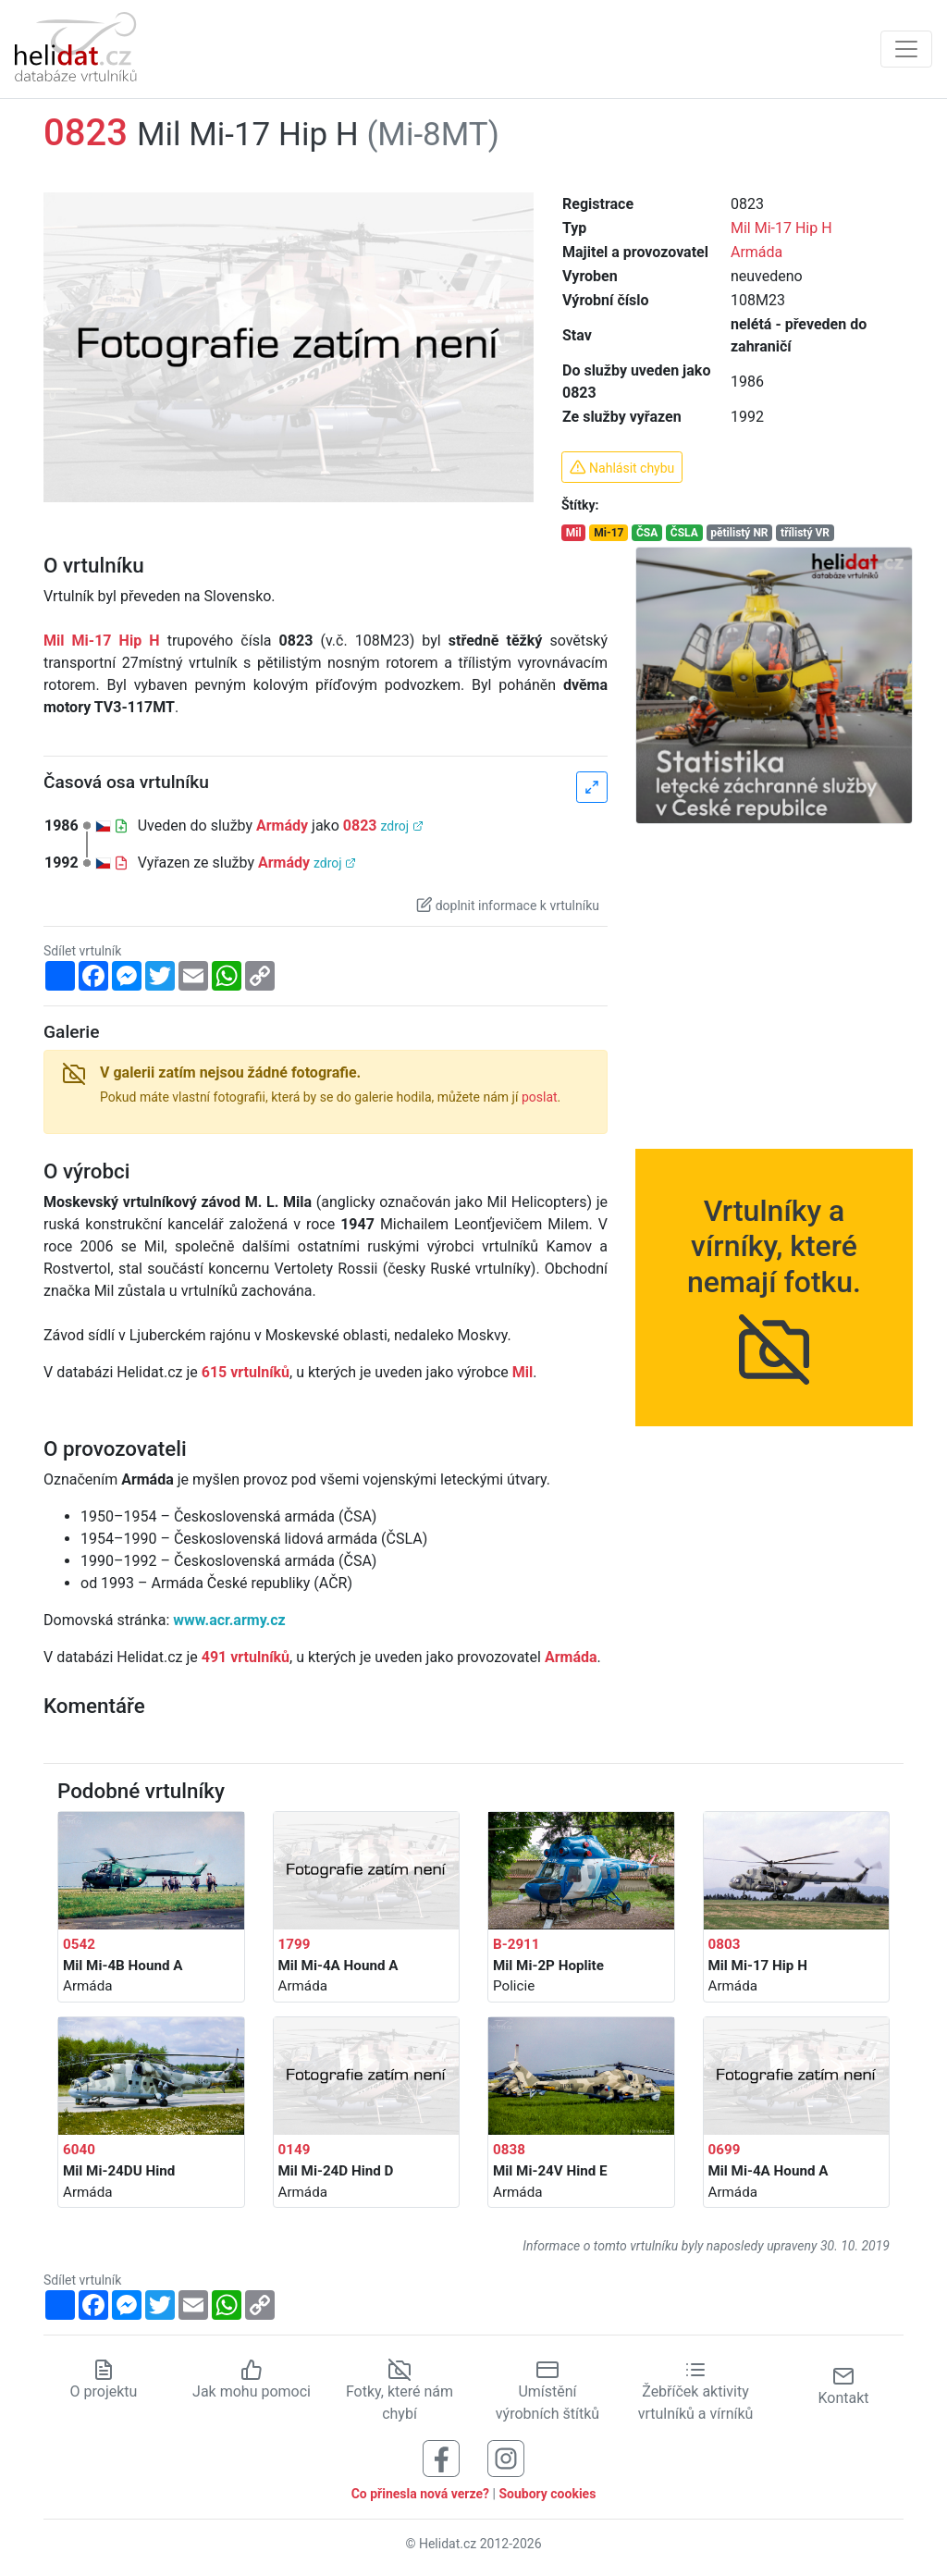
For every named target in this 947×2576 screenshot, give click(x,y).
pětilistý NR (739, 532)
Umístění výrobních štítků (547, 2391)
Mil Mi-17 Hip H (781, 228)
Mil (574, 532)
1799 (294, 1944)
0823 (360, 825)
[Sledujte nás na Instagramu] (505, 2457)
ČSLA (684, 532)
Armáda (756, 252)
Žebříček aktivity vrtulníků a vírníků (696, 2391)
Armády (282, 825)
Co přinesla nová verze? (420, 2493)
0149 (294, 2149)
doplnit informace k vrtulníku (507, 905)
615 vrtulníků (245, 1372)
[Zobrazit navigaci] (906, 49)
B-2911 (516, 1944)
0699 (724, 2149)
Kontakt (843, 2386)
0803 (724, 1944)
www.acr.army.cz (229, 1620)
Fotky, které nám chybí (399, 2391)
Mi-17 (608, 532)
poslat (540, 1097)
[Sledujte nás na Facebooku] (441, 2457)
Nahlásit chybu (622, 467)
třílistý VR (805, 532)
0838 (509, 2149)
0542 (79, 1944)
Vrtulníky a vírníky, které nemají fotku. (774, 1275)
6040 (79, 2149)
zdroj (401, 826)
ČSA (647, 532)
